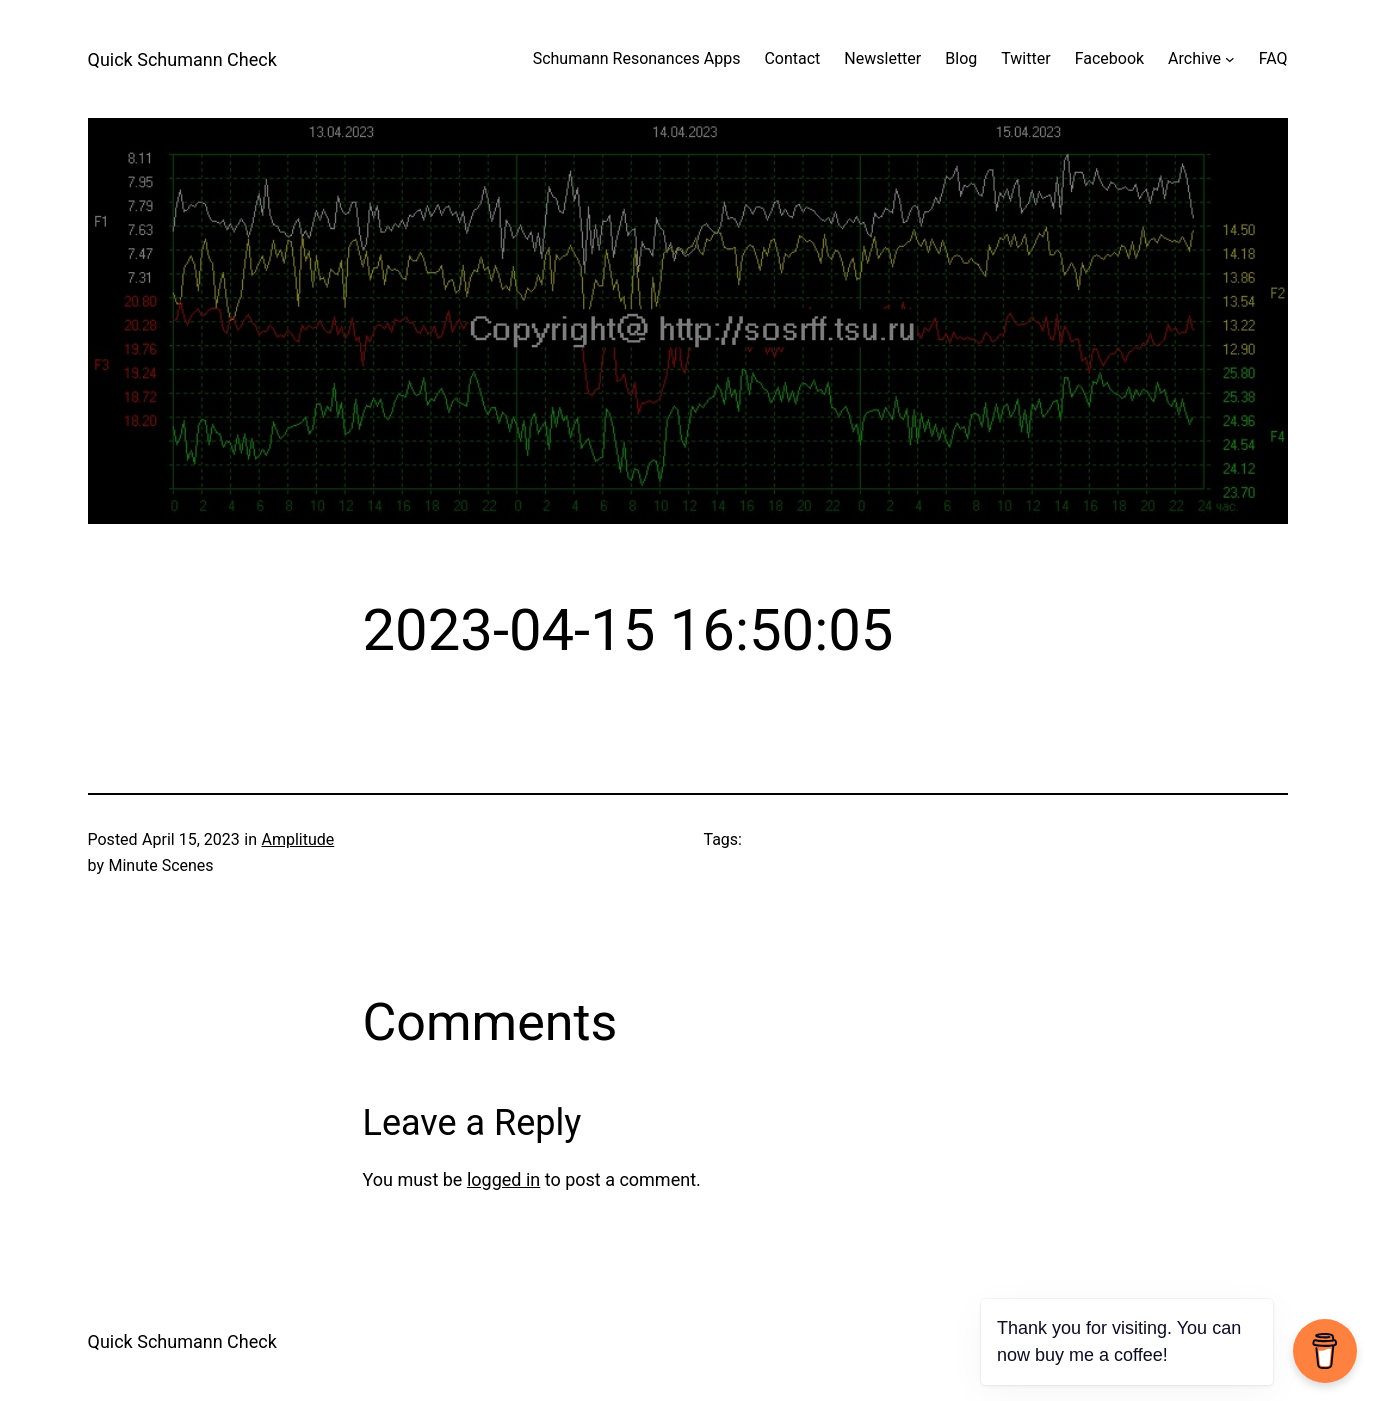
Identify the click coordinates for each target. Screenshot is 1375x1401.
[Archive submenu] (1230, 59)
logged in (503, 1179)
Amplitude (297, 839)
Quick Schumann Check (182, 59)
